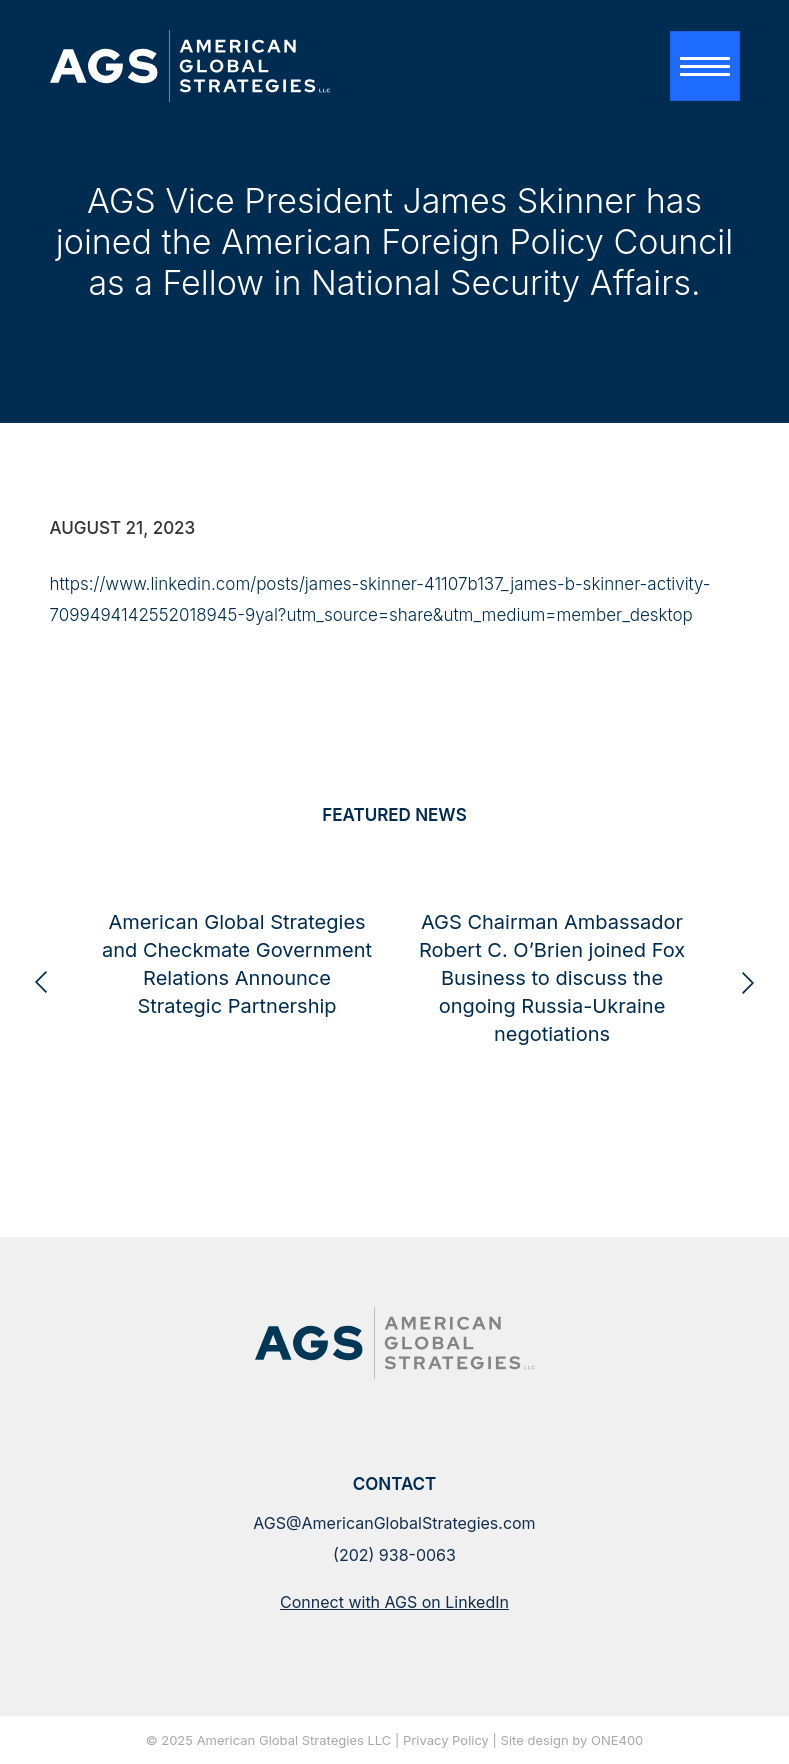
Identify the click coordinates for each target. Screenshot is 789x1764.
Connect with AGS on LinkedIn (394, 1602)
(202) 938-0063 (394, 1555)
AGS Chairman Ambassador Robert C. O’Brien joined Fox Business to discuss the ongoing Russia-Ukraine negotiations (570, 1036)
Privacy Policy (446, 1741)
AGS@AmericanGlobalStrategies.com (394, 1523)
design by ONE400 (585, 1741)
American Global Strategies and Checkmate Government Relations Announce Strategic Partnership (255, 1022)
